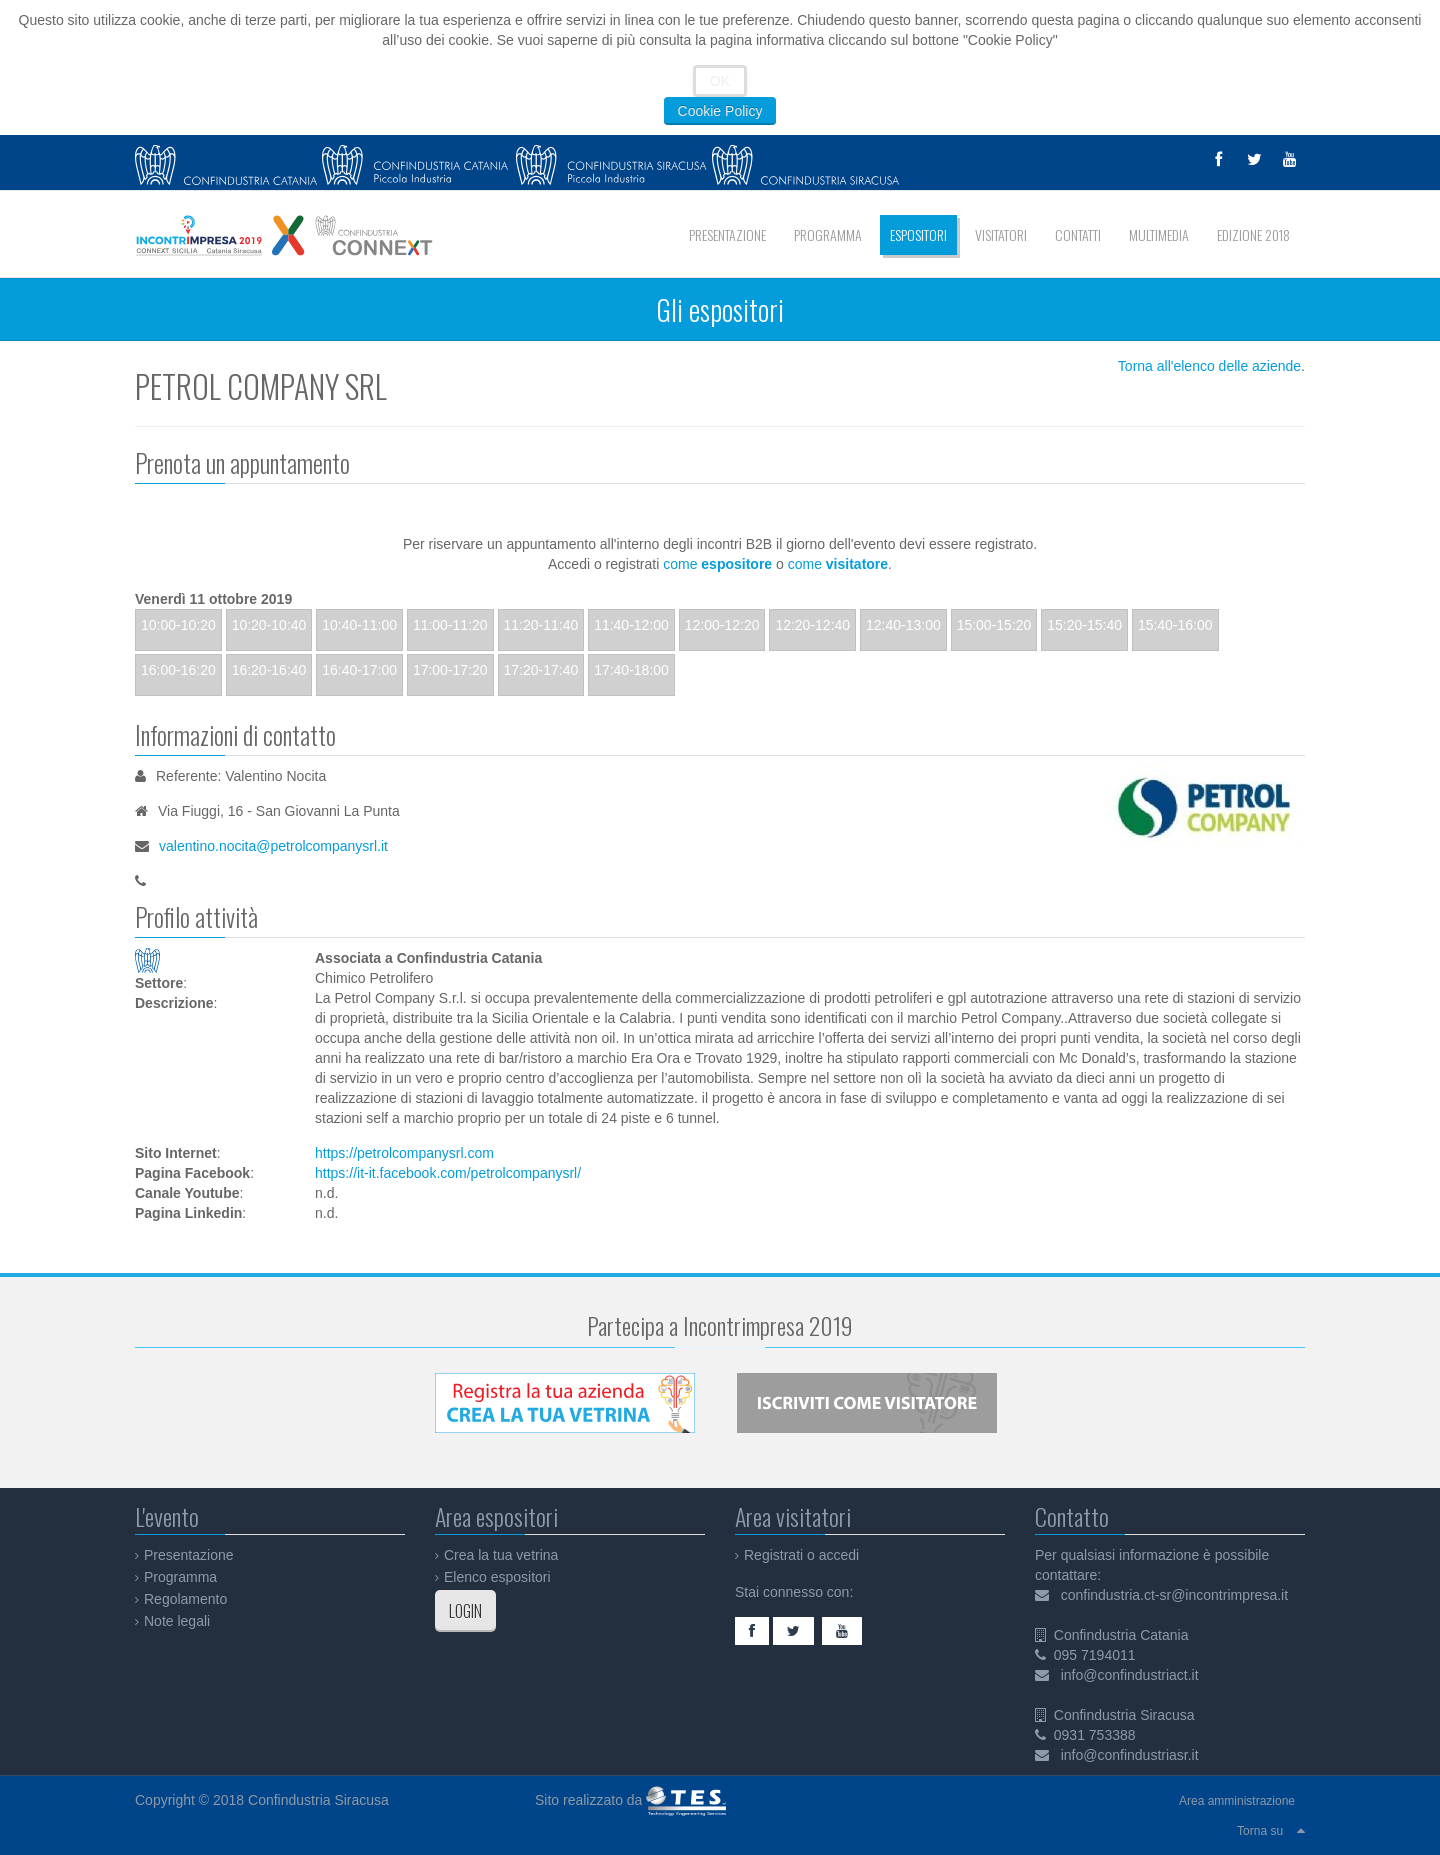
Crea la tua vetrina (501, 1555)
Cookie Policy (720, 111)
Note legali (177, 1621)
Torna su (1260, 1831)
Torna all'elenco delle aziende (1209, 366)
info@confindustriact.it (1130, 1675)
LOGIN (465, 1611)
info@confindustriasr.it (1130, 1755)
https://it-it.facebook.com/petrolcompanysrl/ (448, 1173)
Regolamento (185, 1599)
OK (720, 81)
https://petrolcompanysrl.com (404, 1153)
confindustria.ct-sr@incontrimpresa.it (1174, 1595)
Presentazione (189, 1555)
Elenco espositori (497, 1577)
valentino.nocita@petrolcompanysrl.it (273, 846)
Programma (180, 1577)
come (717, 564)
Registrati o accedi (801, 1555)
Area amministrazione (1237, 1801)
